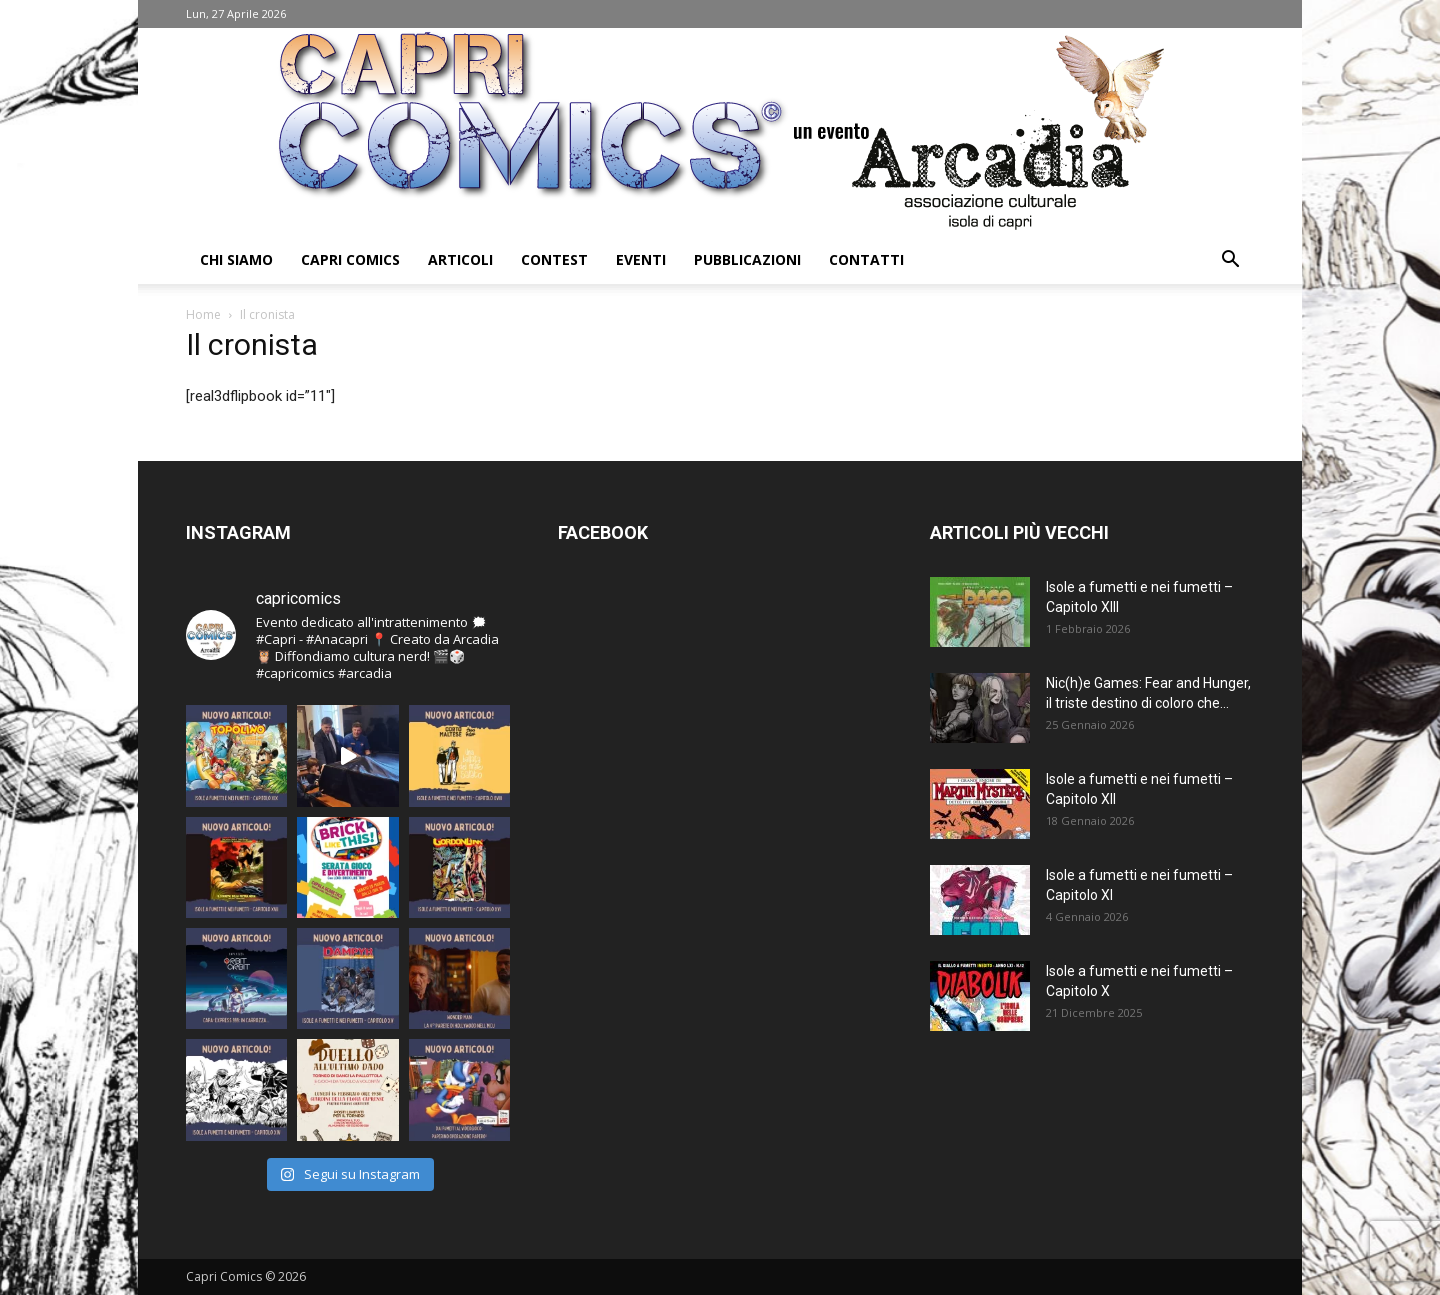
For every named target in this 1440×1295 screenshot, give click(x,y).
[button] (1230, 261)
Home (203, 314)
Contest (554, 259)
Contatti (866, 259)
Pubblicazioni (747, 259)
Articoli (460, 259)
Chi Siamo (236, 259)
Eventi (641, 259)
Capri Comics (350, 259)
